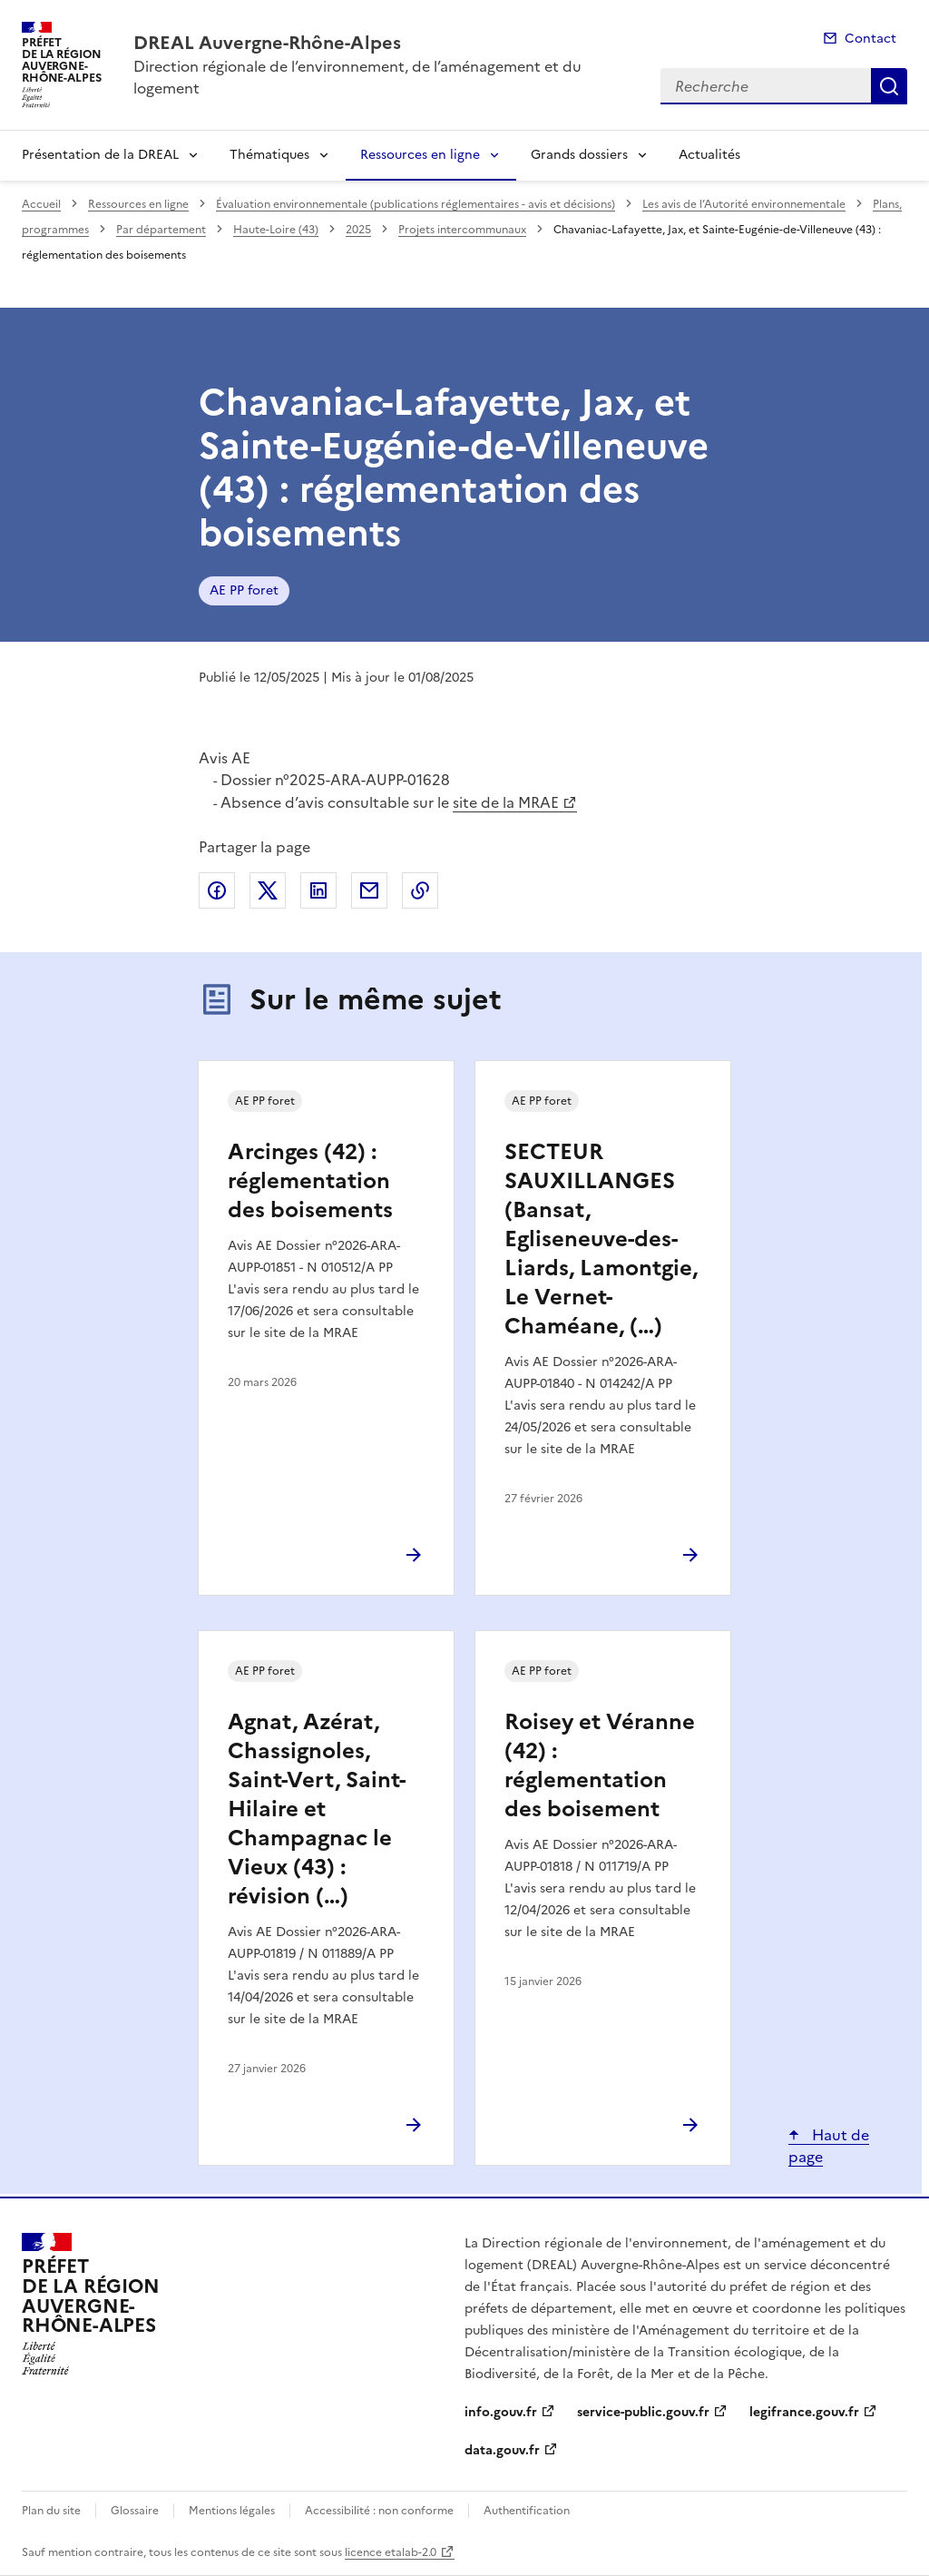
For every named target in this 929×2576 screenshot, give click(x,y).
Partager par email (369, 890)
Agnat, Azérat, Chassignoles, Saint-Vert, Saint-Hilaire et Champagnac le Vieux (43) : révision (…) (317, 1809)
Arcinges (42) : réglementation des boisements (310, 1181)
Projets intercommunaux (462, 229)
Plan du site (51, 2510)
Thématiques (269, 154)
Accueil (41, 204)
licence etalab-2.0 (390, 2552)
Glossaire (135, 2510)
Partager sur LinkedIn (318, 890)
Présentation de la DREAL (100, 154)
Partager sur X (267, 890)
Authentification (527, 2510)
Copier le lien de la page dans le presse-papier (420, 890)
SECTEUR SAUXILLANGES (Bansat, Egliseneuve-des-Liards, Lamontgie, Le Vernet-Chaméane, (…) (601, 1239)
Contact (870, 38)
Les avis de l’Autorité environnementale (744, 204)
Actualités (709, 154)
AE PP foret (244, 590)
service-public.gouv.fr (643, 2412)
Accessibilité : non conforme (379, 2510)
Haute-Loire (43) (275, 229)
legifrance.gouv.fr (804, 2412)
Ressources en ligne (420, 154)
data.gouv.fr (502, 2450)
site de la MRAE (506, 802)
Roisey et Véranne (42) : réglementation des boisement (599, 1765)
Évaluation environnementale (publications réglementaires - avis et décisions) (415, 204)
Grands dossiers (579, 154)
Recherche (889, 86)
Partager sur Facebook (217, 890)
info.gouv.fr (500, 2412)
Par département (161, 229)
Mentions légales (232, 2510)
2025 (358, 229)
